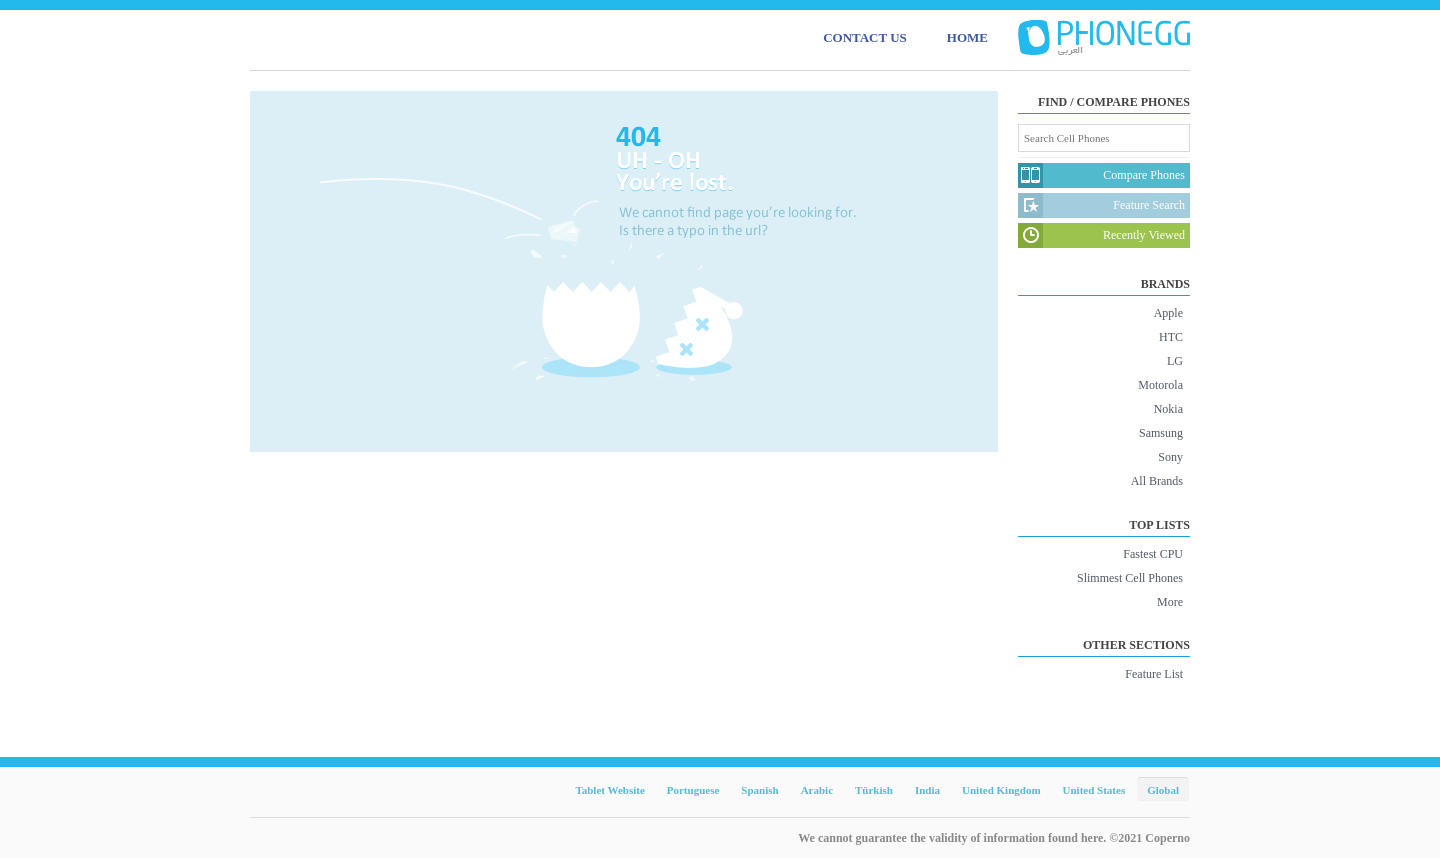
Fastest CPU (1153, 554)
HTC (1171, 337)
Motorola (1160, 385)
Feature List (1154, 674)
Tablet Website (609, 790)
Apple (1168, 313)
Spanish (759, 790)
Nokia (1168, 409)
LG (1175, 361)
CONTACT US (865, 37)
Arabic (817, 790)
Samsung (1161, 433)
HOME (967, 37)
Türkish (874, 790)
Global (1163, 790)
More (1170, 602)
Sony (1170, 457)
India (927, 790)
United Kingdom (1001, 790)
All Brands (1157, 481)
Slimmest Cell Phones (1130, 578)
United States (1094, 790)
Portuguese (693, 790)
